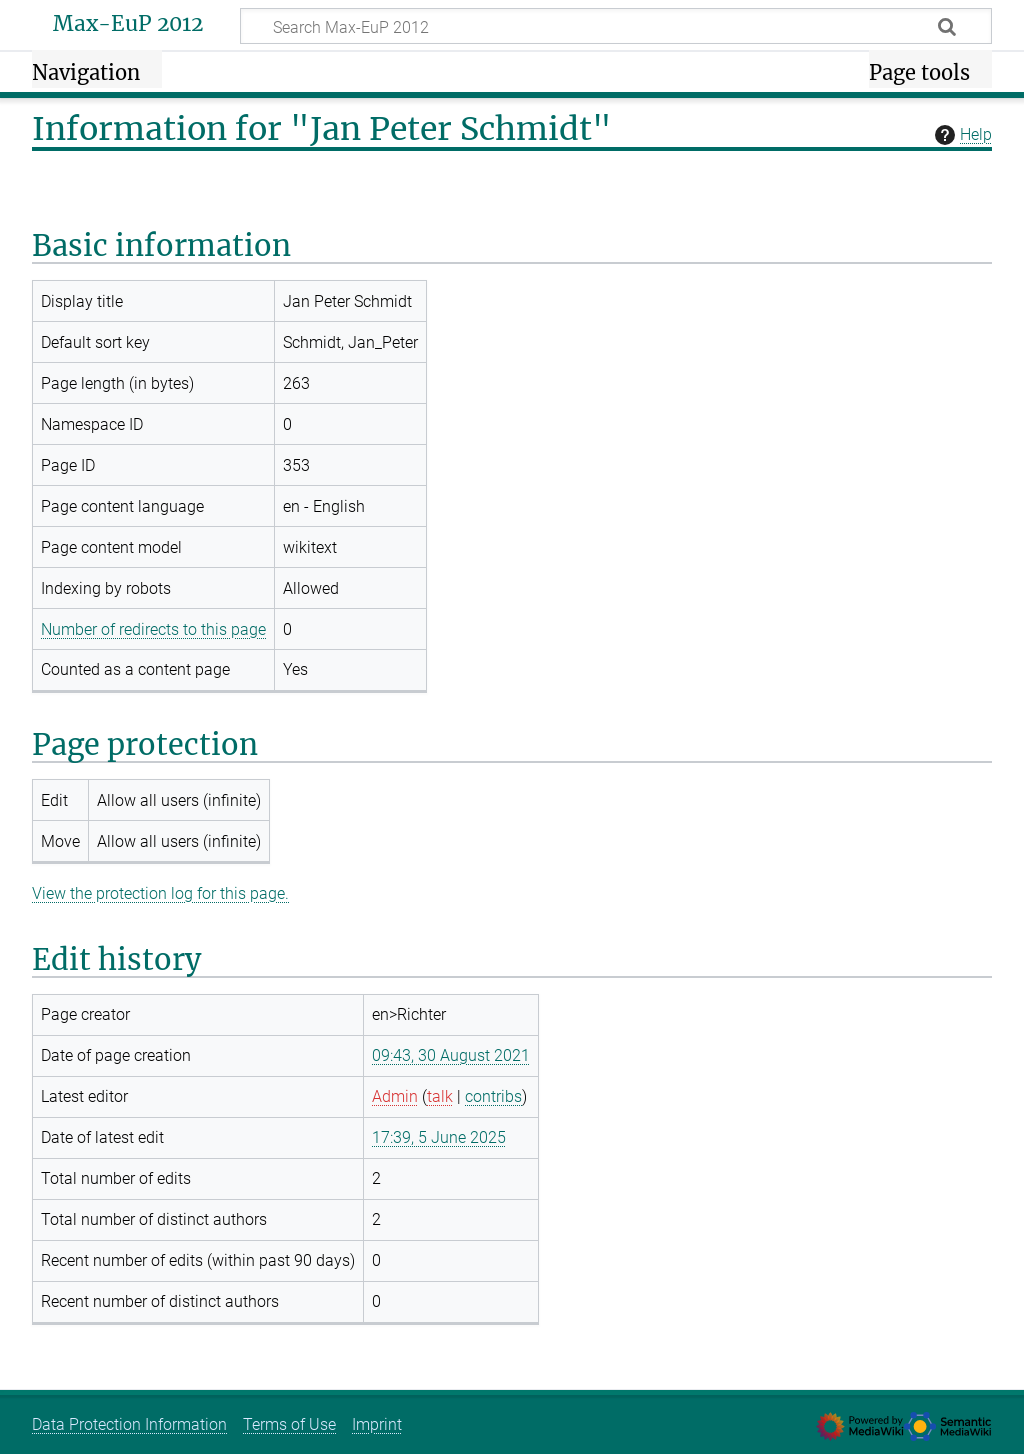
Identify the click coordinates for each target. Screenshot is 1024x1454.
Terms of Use (289, 1424)
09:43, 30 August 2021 (451, 1055)
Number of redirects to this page (153, 629)
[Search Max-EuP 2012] (616, 26)
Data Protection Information (129, 1424)
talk (440, 1096)
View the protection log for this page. (160, 893)
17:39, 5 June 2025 (439, 1137)
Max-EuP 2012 (128, 24)
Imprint (377, 1424)
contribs (493, 1096)
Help (961, 135)
